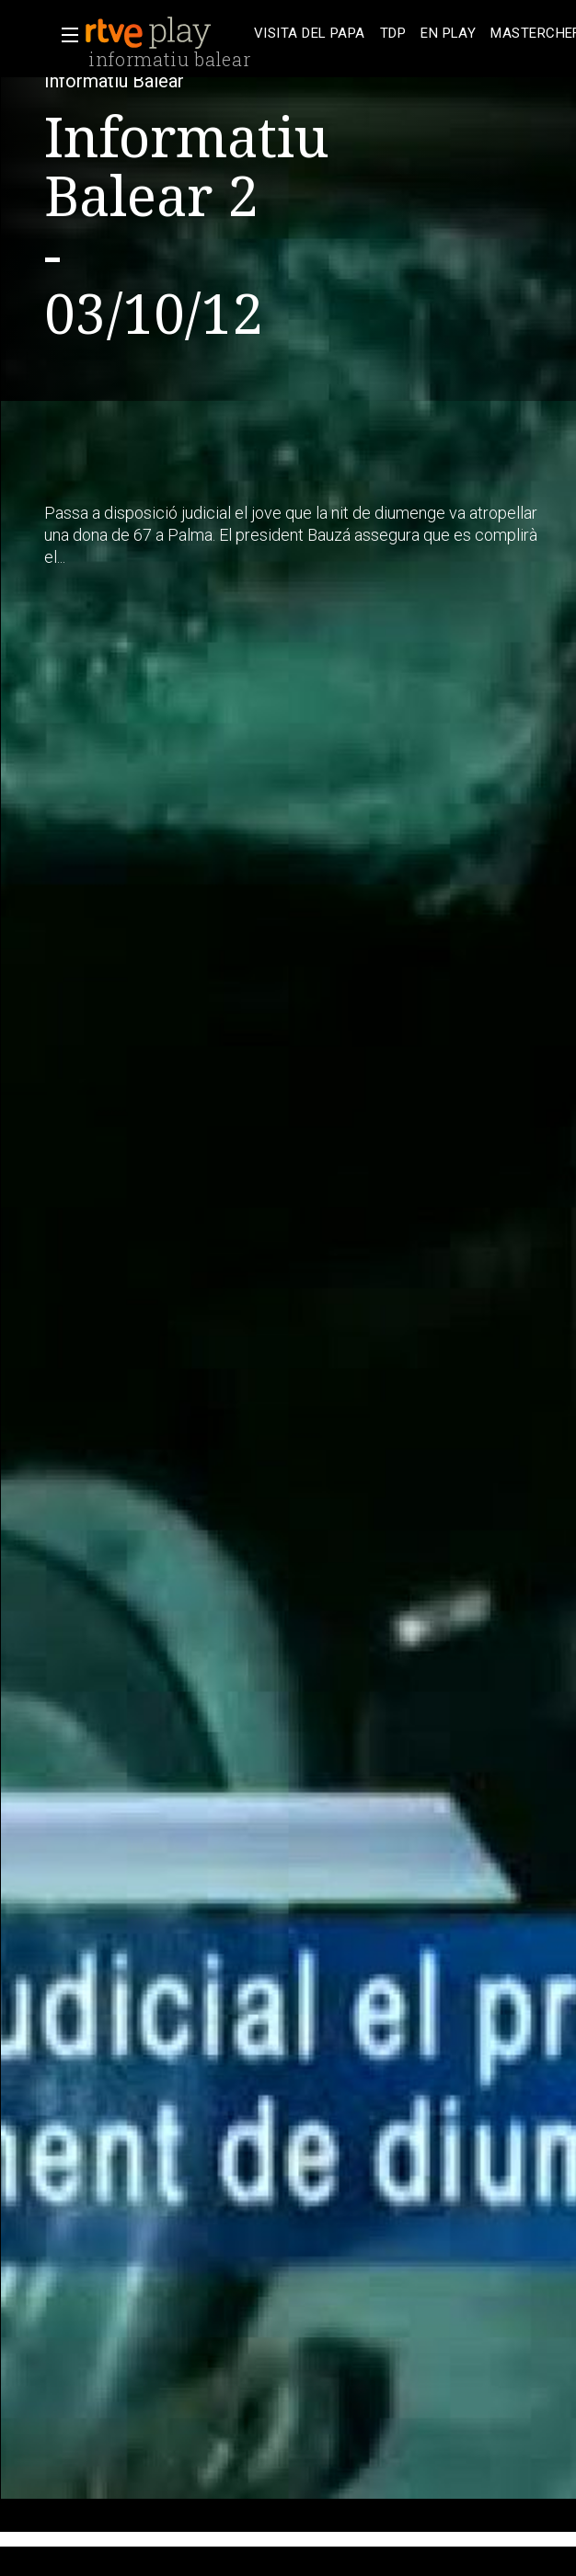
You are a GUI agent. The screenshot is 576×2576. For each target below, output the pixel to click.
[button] (64, 35)
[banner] (166, 33)
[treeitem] (309, 33)
